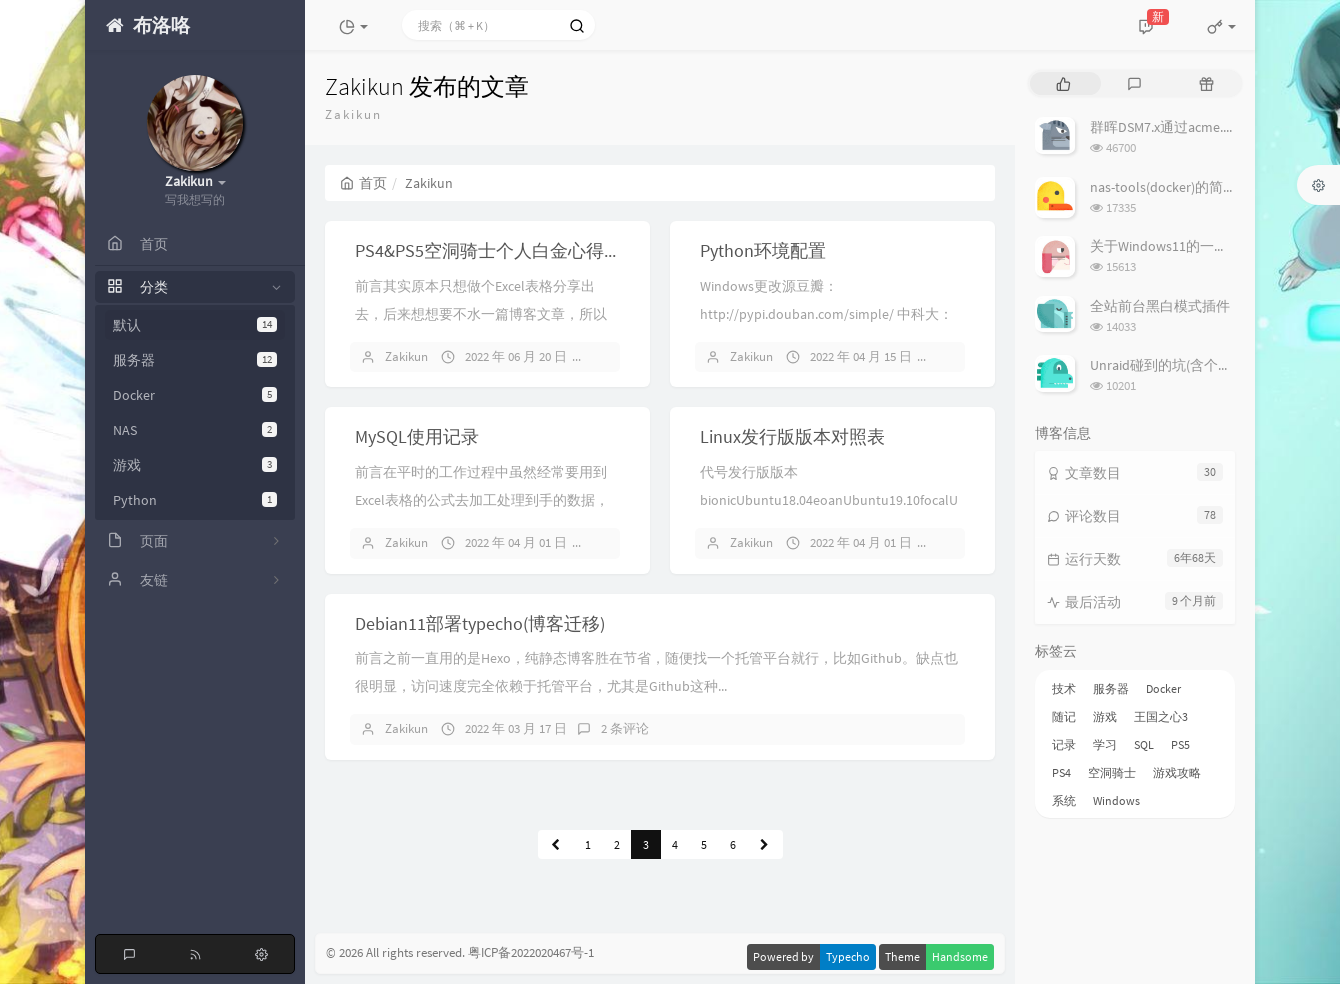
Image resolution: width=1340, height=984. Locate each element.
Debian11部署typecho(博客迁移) (480, 623)
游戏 (195, 465)
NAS (195, 430)
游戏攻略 (1177, 772)
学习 (1105, 744)
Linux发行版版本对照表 (792, 436)
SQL (1144, 744)
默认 (195, 325)
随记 (1064, 716)
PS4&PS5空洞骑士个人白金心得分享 (497, 250)
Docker (195, 395)
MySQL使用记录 (417, 436)
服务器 (195, 360)
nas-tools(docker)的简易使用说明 (1191, 187)
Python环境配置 (763, 250)
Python (195, 500)
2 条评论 (625, 728)
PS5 (1180, 744)
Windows (1116, 800)
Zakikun (406, 356)
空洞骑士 (1112, 772)
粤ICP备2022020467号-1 (531, 953)
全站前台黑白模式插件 (1160, 306)
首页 (363, 183)
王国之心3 (1161, 716)
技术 (1064, 688)
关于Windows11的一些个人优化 (1187, 246)
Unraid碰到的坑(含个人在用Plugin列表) (1210, 365)
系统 (1064, 800)
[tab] (1063, 83)
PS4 (1061, 772)
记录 (1064, 744)
